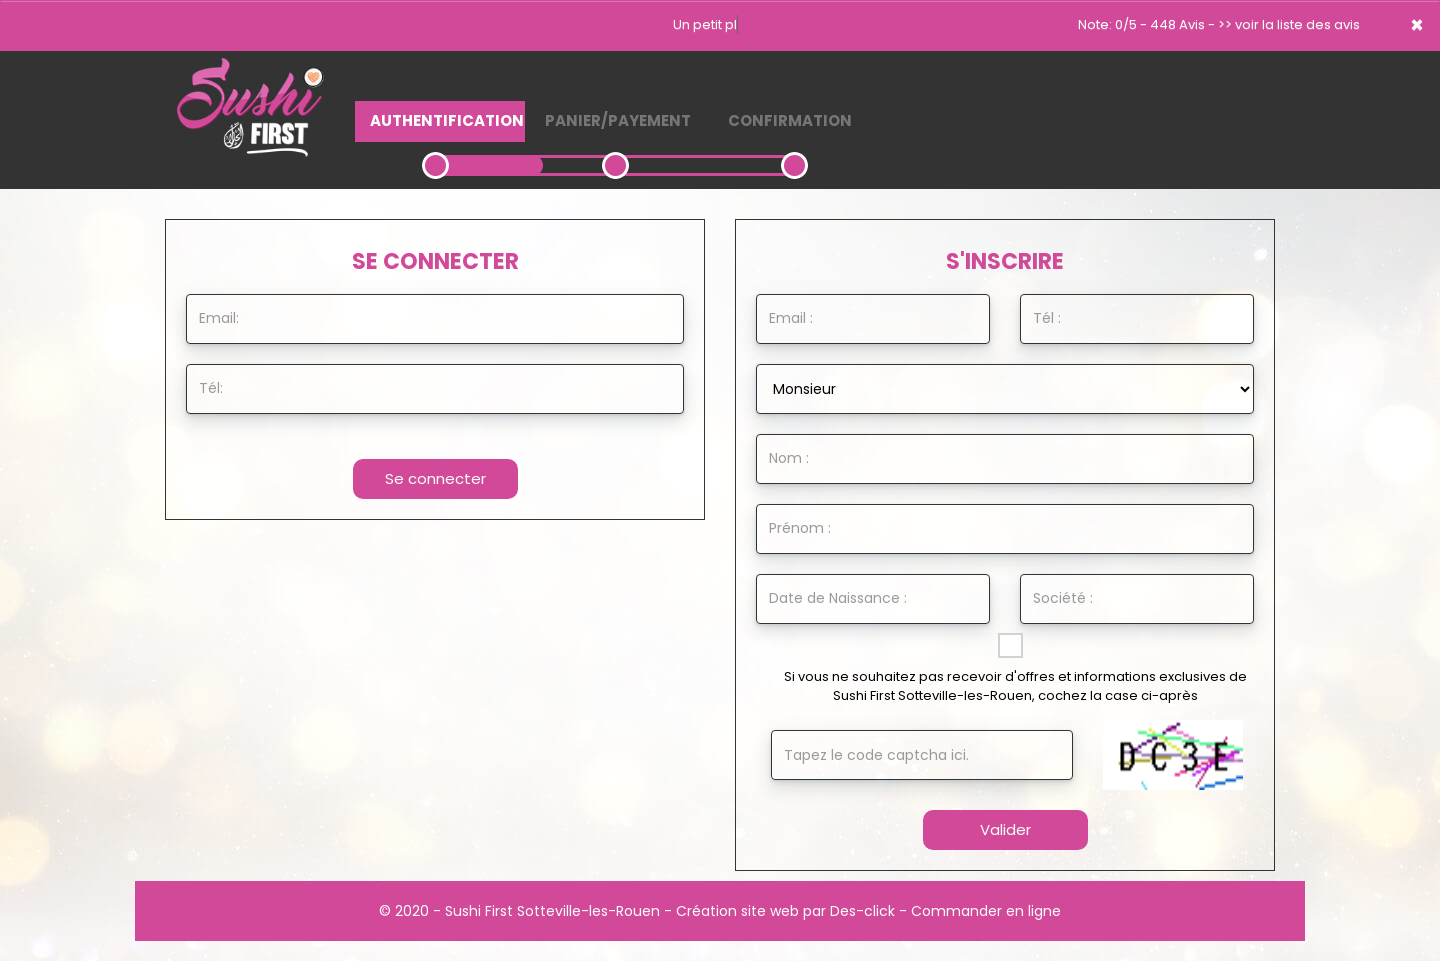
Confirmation (790, 120)
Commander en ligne (986, 911)
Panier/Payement (618, 120)
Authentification (447, 120)
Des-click (862, 911)
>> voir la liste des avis (1289, 24)
